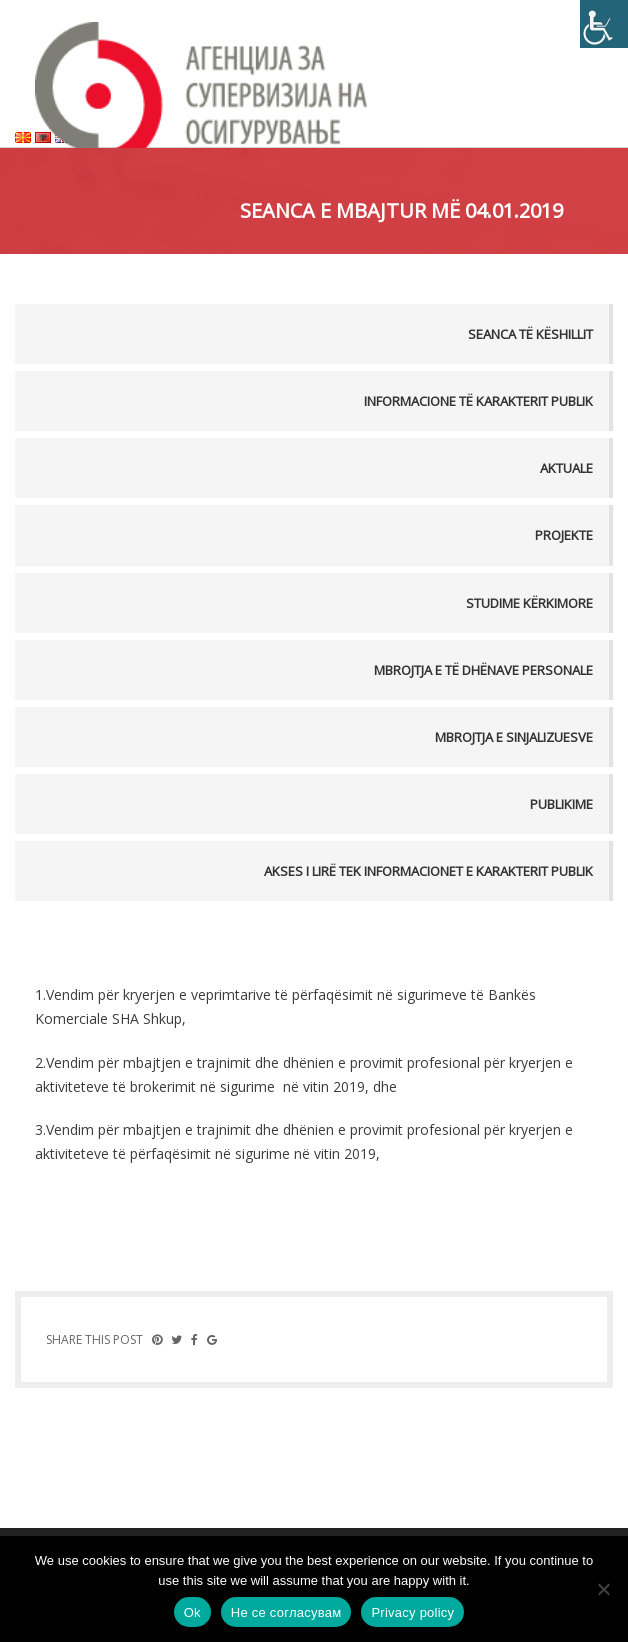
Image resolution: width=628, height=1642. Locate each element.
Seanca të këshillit (530, 334)
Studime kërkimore (529, 603)
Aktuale (566, 468)
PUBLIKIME (561, 804)
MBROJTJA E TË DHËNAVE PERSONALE (483, 670)
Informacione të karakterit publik (478, 401)
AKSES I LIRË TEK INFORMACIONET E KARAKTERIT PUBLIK (428, 871)
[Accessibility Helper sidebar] (604, 24)
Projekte (564, 535)
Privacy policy (412, 1612)
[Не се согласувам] (603, 1589)
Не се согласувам (286, 1612)
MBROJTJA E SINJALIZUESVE (514, 737)
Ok (192, 1612)
